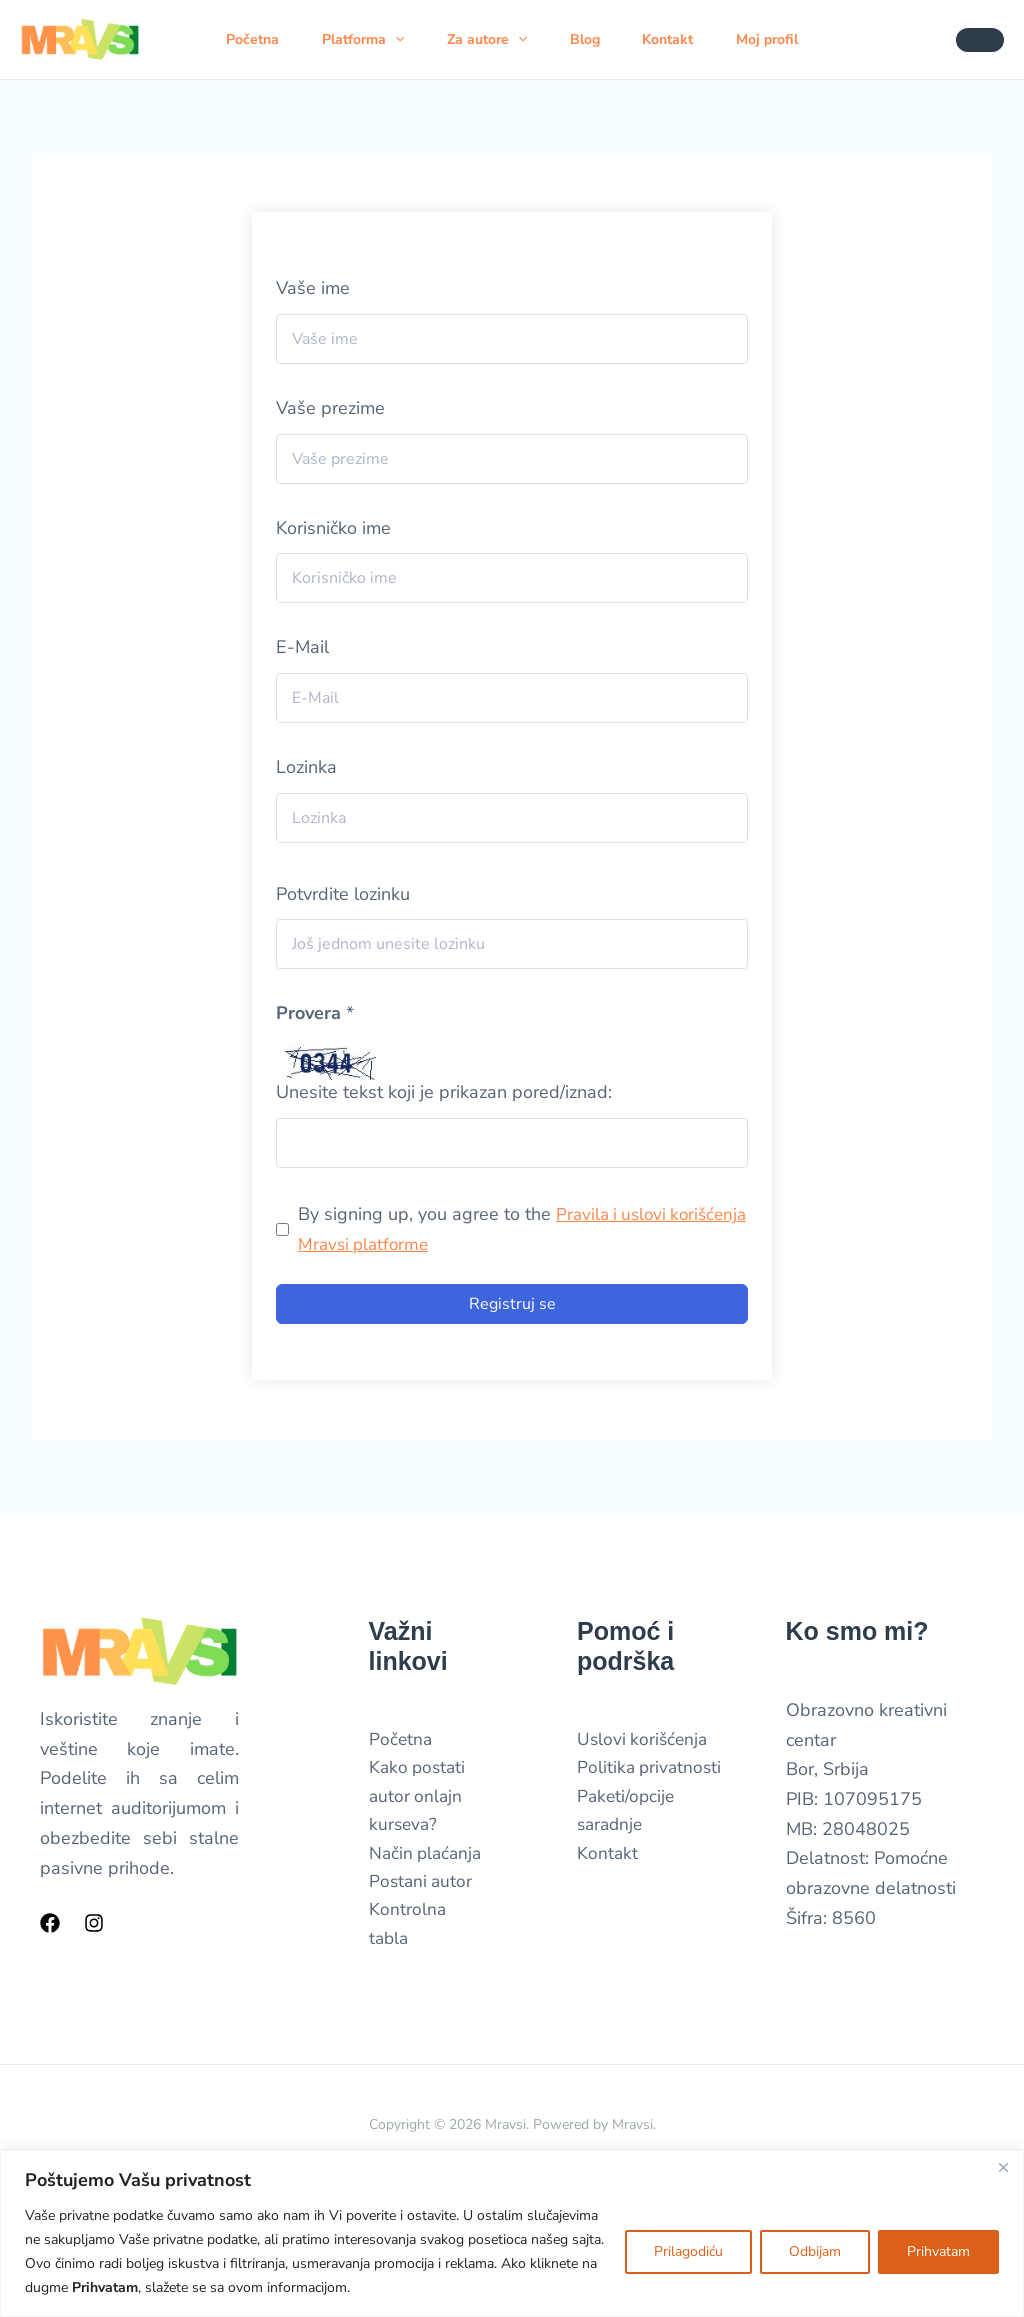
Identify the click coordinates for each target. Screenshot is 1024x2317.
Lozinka (306, 767)
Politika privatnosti (651, 1770)
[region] (512, 2233)
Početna (248, 39)
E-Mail (302, 647)
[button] (396, 40)
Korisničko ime (333, 528)
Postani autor (422, 1888)
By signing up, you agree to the (485, 1229)
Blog (597, 39)
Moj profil (790, 39)
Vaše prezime (330, 408)
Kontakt (685, 39)
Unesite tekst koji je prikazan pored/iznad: (444, 1092)
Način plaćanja (428, 1859)
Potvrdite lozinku (343, 894)
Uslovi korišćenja (644, 1740)
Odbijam (815, 2251)
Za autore (493, 40)
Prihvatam (938, 2251)
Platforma (364, 40)
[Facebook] (50, 1923)
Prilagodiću (688, 2251)
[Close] (1003, 2167)
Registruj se (512, 1304)
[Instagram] (94, 1923)
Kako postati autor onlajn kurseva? (419, 1799)
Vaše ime (313, 288)
